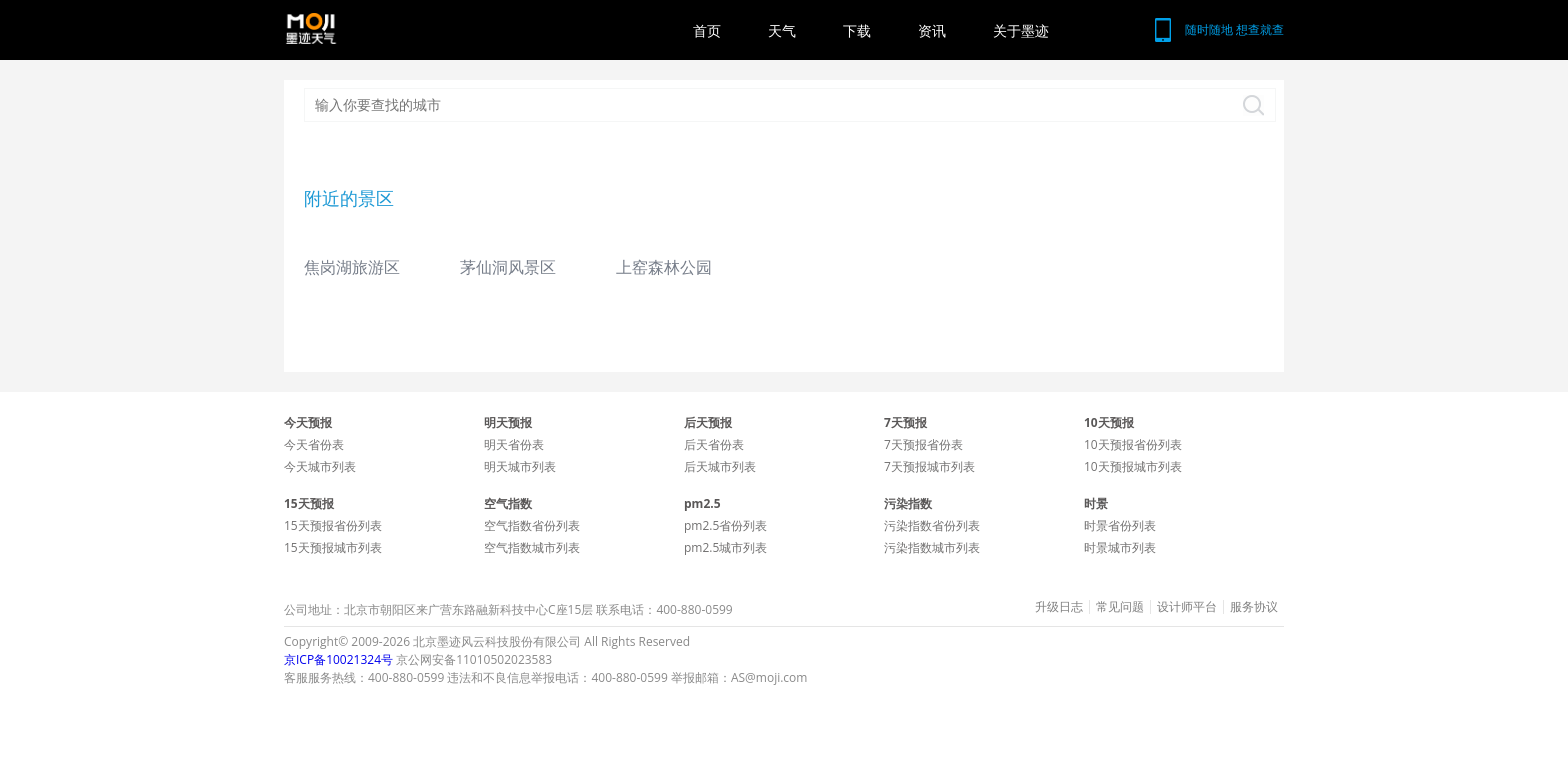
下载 (857, 30)
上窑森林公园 (664, 267)
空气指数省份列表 (532, 525)
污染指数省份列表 (932, 525)
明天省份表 (514, 444)
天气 (782, 30)
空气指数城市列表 (532, 547)
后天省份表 (714, 444)
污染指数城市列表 (932, 547)
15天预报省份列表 (333, 525)
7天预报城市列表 (929, 466)
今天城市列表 (320, 466)
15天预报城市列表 (333, 547)
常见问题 (1120, 607)
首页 (707, 30)
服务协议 (1254, 607)
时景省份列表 (1120, 525)
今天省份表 (314, 444)
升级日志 (1059, 607)
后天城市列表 (720, 466)
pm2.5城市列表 (725, 547)
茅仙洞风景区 (508, 267)
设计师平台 (1187, 607)
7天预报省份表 (923, 444)
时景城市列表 (1120, 547)
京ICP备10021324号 (338, 659)
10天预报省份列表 (1133, 444)
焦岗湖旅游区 (352, 267)
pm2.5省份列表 (725, 525)
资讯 (932, 30)
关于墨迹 (1021, 30)
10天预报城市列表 (1133, 466)
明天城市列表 (520, 466)
